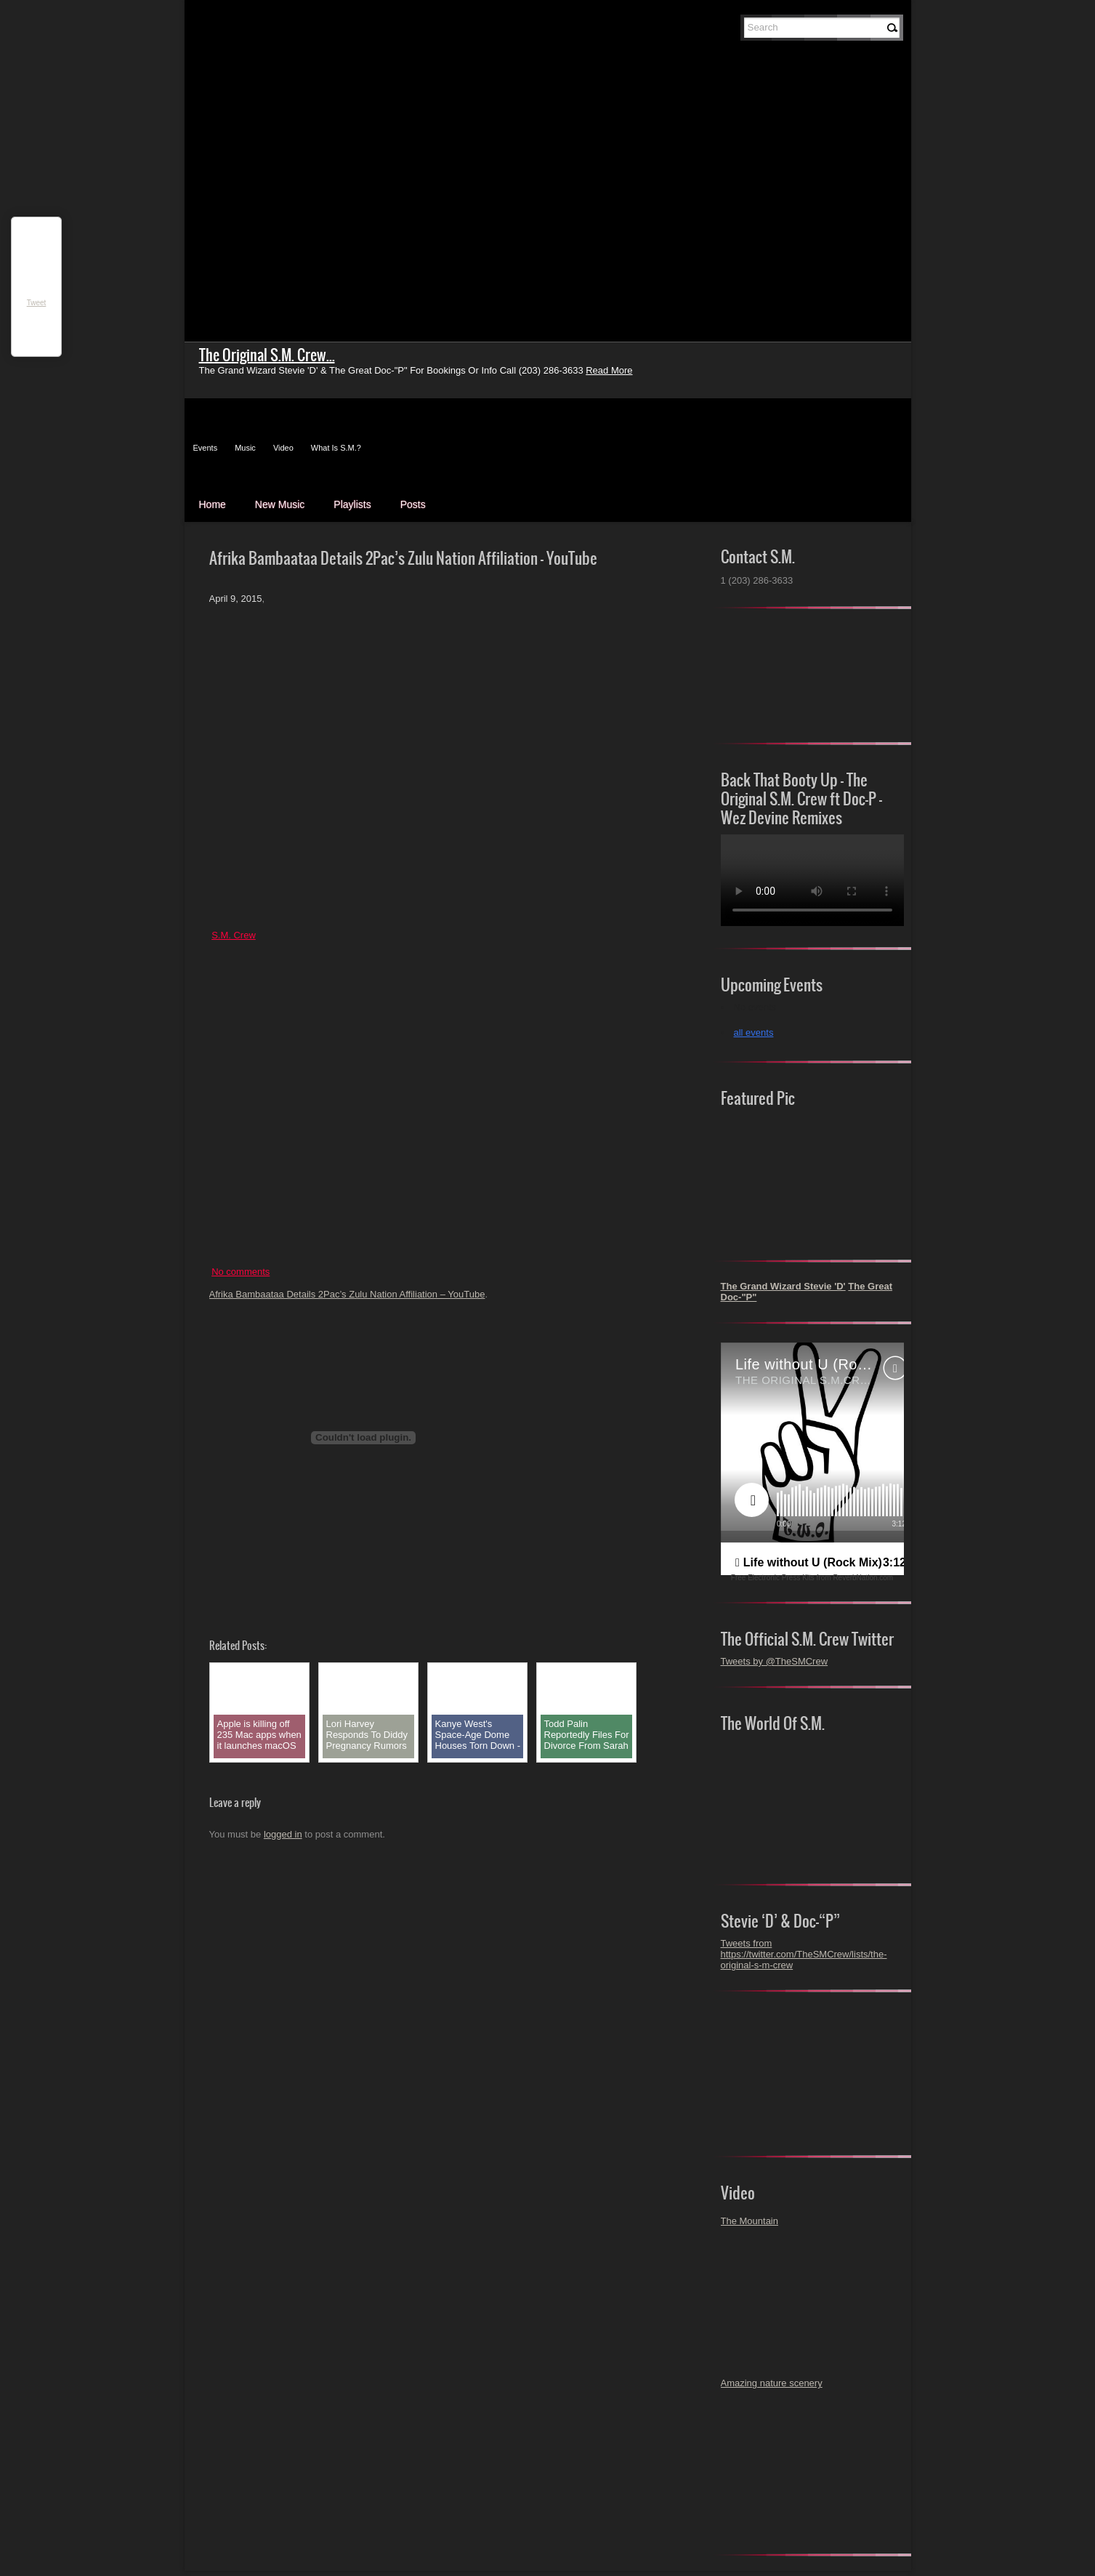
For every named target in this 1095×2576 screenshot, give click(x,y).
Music (245, 447)
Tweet (37, 303)
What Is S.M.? (336, 447)
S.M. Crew (233, 935)
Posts (413, 504)
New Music (279, 504)
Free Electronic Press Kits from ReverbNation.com (812, 1578)
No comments (240, 1271)
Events (205, 447)
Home (212, 504)
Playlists (352, 504)
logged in (283, 1834)
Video (283, 447)
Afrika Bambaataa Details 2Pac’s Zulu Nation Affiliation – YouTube (347, 1294)
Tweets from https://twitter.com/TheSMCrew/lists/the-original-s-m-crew (804, 1954)
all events (754, 1032)
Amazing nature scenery (772, 2383)
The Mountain (750, 2220)
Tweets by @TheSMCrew (774, 1661)
